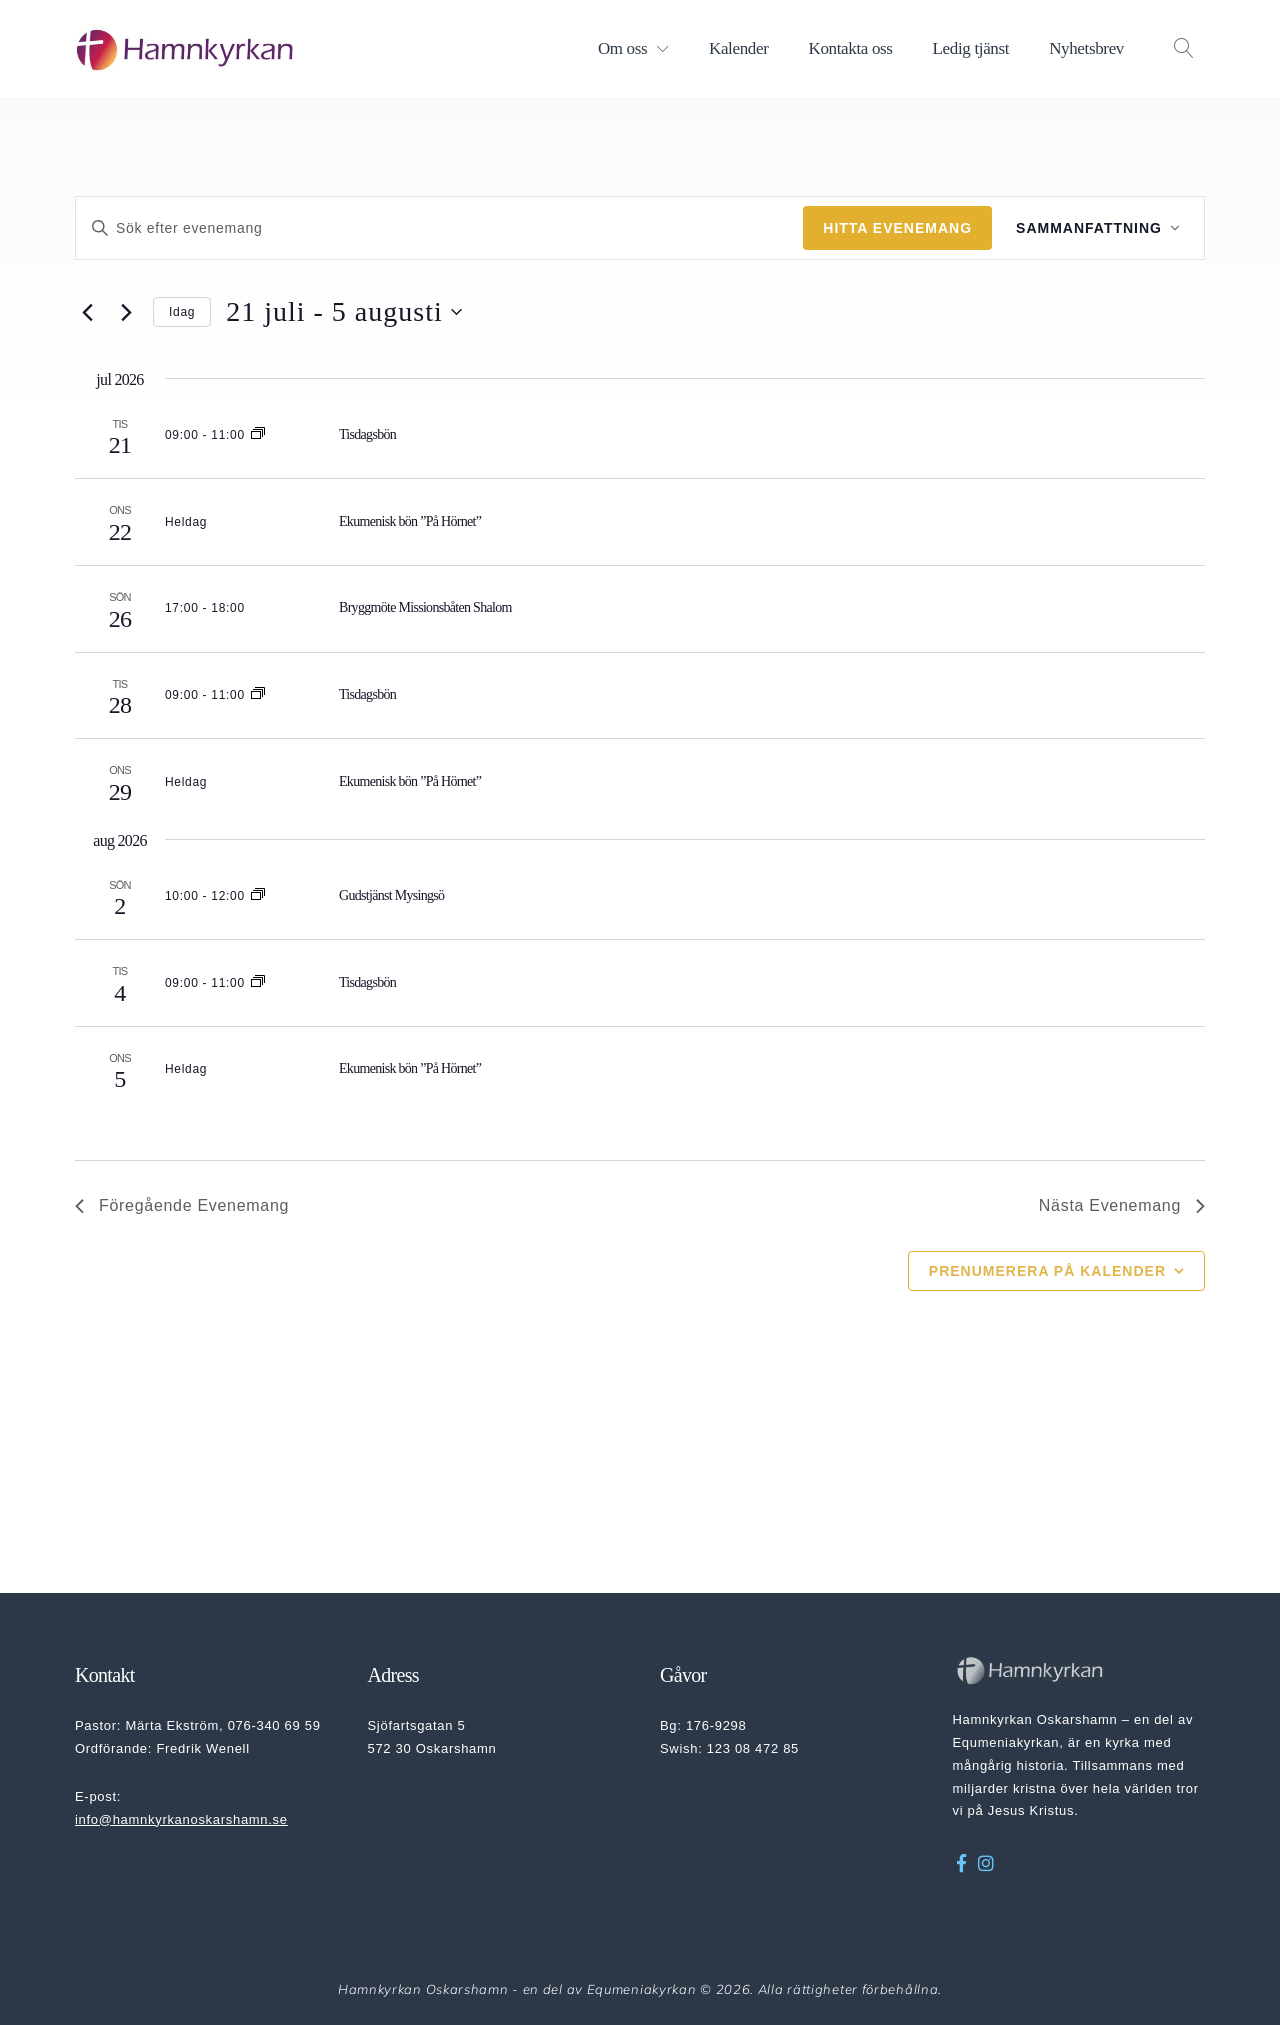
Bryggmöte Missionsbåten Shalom (425, 607)
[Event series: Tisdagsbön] (258, 435)
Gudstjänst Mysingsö (391, 895)
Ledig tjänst (971, 48)
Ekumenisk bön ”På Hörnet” (410, 521)
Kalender (739, 48)
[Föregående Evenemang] (87, 312)
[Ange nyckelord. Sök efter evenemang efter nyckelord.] (439, 228)
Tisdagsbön (367, 434)
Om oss (622, 48)
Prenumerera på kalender (1047, 1271)
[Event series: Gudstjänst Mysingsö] (258, 896)
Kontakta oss (850, 48)
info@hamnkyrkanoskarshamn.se (181, 1819)
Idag (182, 312)
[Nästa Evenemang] (126, 312)
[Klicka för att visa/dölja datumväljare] (344, 312)
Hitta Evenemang (897, 228)
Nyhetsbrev (1086, 48)
